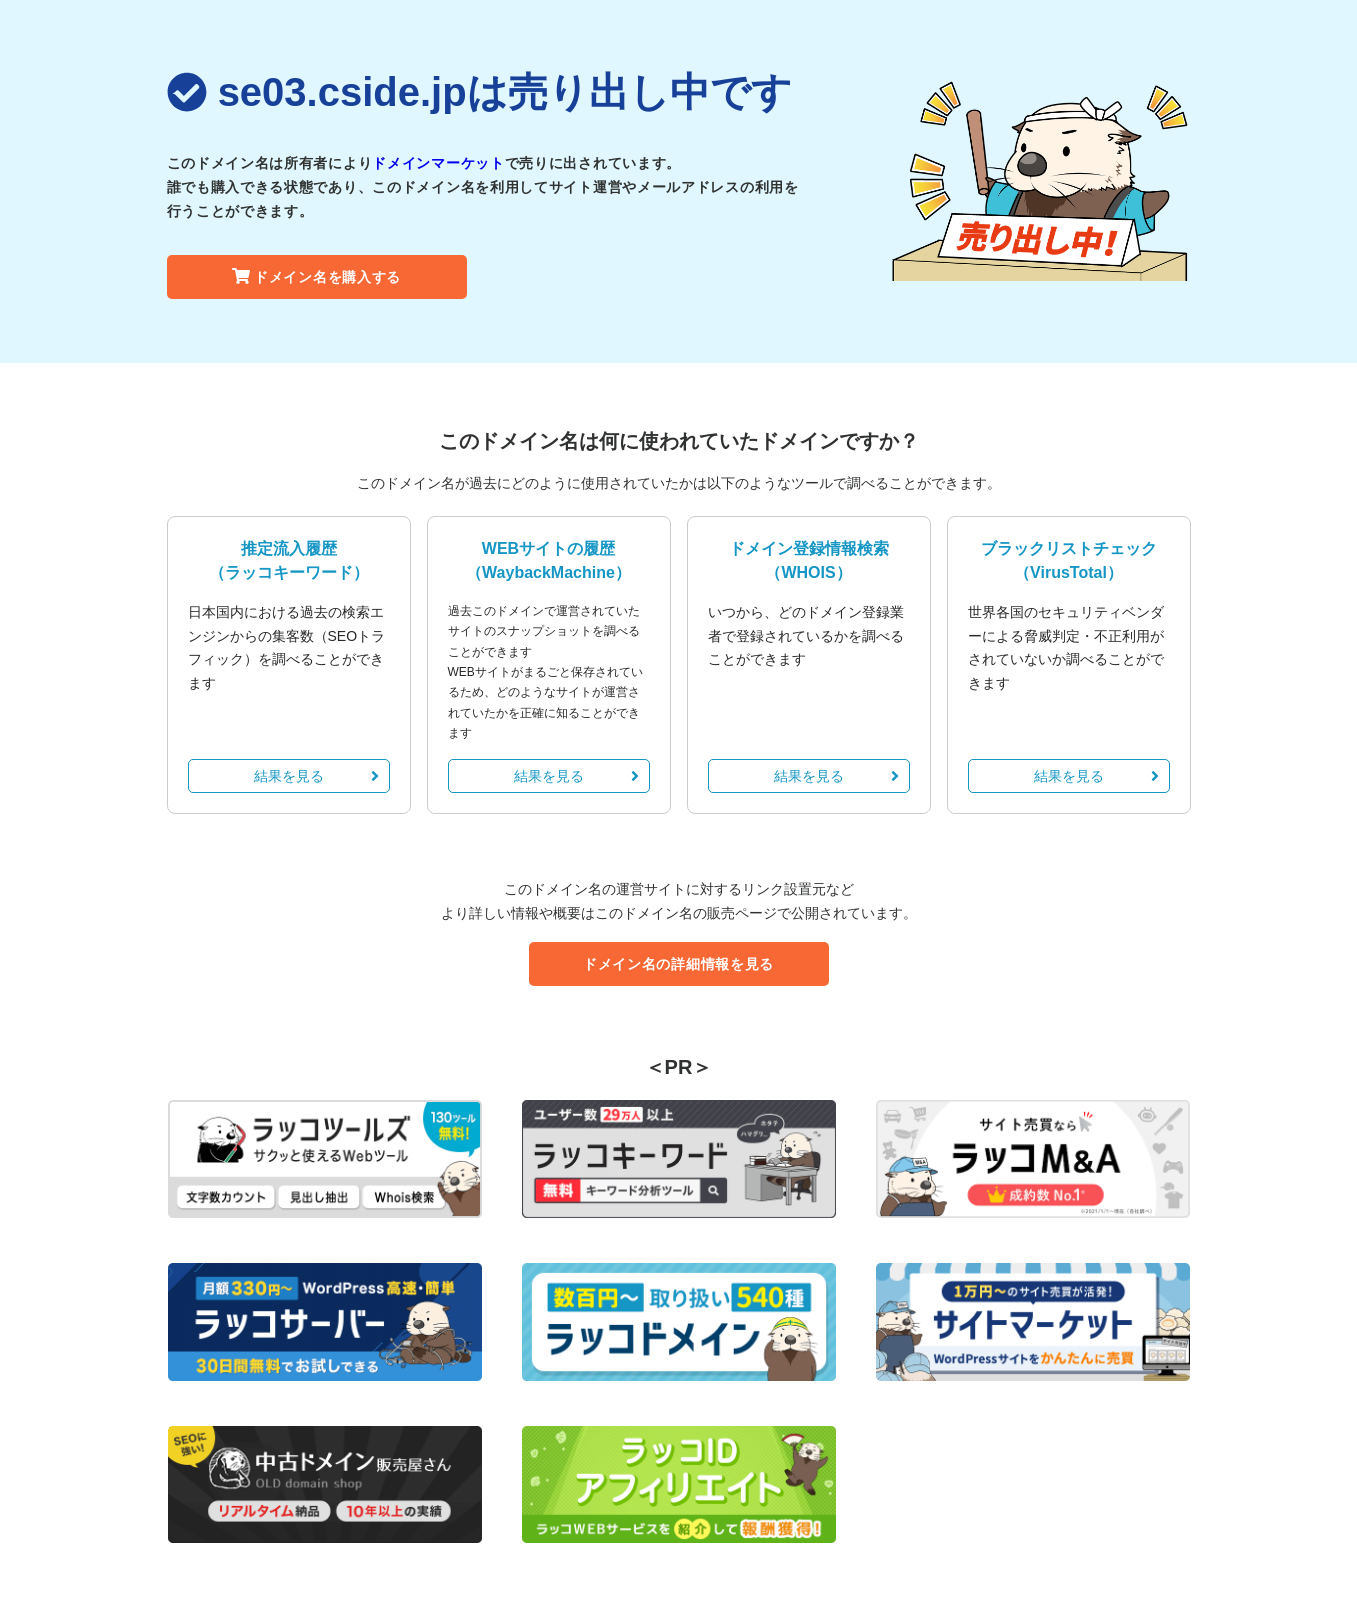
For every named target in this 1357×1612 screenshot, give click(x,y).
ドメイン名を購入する (316, 277)
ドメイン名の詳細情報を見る (678, 964)
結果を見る (316, 776)
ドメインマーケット (438, 163)
